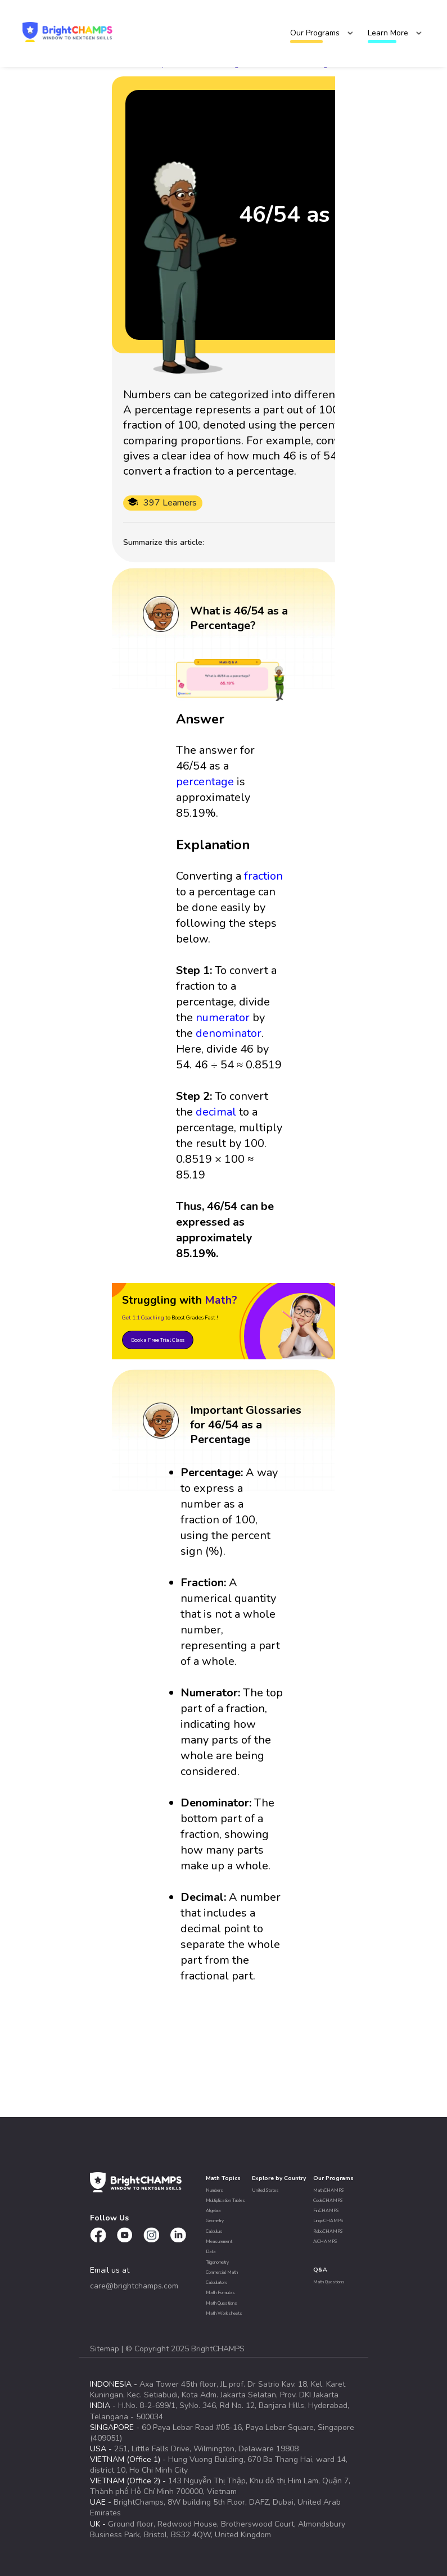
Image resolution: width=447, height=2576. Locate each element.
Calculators (217, 2282)
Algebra (213, 2211)
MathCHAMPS (328, 2190)
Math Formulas (220, 2293)
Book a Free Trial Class (157, 1340)
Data (210, 2252)
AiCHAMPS (325, 2241)
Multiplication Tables (225, 2200)
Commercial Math (222, 2272)
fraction (263, 876)
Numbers (214, 2190)
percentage (205, 781)
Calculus (214, 2231)
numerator (223, 1017)
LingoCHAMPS (328, 2221)
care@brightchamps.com (134, 2286)
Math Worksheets (224, 2313)
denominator (228, 1033)
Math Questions (221, 2303)
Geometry (215, 2221)
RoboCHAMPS (327, 2231)
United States (265, 2190)
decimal (216, 1111)
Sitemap (105, 2348)
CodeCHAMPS (327, 2200)
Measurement (219, 2241)
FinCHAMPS (325, 2211)
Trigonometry (217, 2262)
